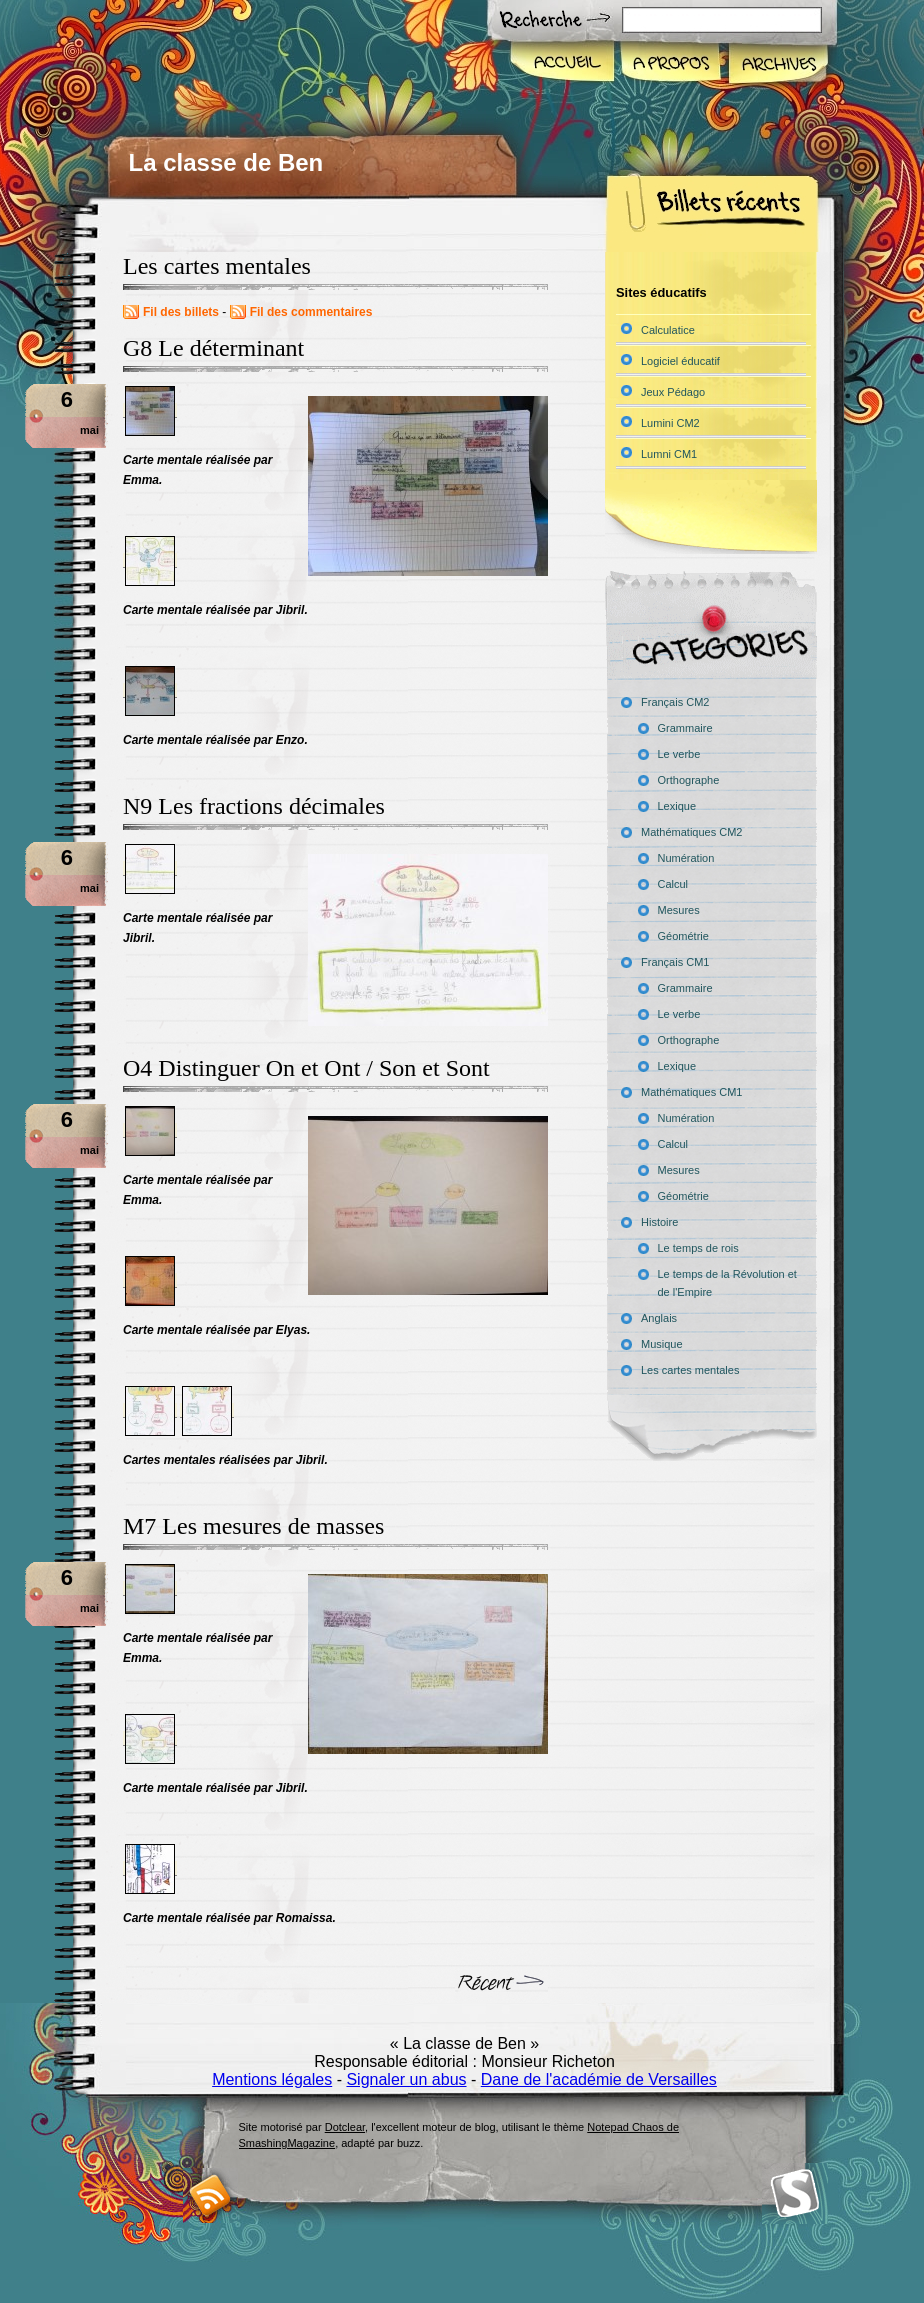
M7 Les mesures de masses (253, 1526)
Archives (777, 64)
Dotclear (345, 2127)
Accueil (563, 64)
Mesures (679, 910)
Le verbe (679, 754)
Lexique (677, 806)
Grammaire (685, 728)
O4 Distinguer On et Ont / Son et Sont (306, 1068)
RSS (210, 2195)
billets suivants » (501, 1986)
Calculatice (668, 330)
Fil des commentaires (311, 312)
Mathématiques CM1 (692, 1092)
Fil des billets (181, 312)
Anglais (659, 1318)
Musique (662, 1344)
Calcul (673, 884)
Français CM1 (675, 962)
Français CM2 (675, 702)
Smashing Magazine (795, 2193)
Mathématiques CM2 (692, 832)
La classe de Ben (226, 162)
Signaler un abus (406, 2079)
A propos (670, 64)
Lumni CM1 (669, 454)
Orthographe (689, 780)
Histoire (659, 1222)
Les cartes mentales (690, 1370)
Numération (686, 858)
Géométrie (683, 936)
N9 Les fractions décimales (254, 806)
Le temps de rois (698, 1248)
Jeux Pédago (673, 392)
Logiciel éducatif (680, 361)
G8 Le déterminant (213, 348)
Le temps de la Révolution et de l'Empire (727, 1283)
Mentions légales (272, 2079)
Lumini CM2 (670, 423)
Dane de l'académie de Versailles (599, 2079)
